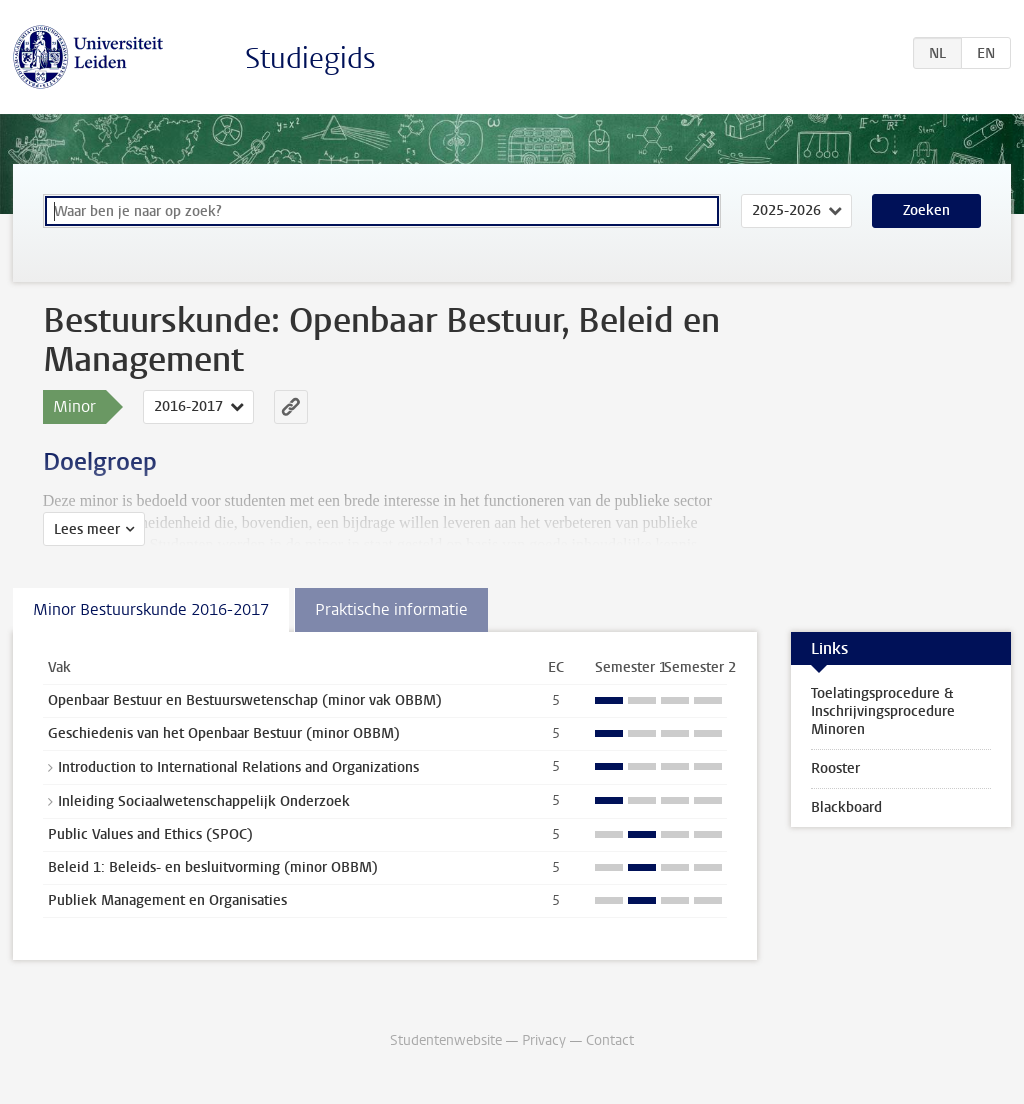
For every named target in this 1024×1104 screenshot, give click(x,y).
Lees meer (87, 529)
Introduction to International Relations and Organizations (238, 767)
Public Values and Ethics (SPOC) (150, 834)
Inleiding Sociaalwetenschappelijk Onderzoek (204, 801)
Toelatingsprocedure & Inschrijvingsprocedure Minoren (883, 711)
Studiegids (310, 58)
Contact (610, 1040)
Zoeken (926, 210)
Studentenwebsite (446, 1040)
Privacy (544, 1040)
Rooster (835, 768)
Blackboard (846, 807)
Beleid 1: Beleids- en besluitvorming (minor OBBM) (213, 867)
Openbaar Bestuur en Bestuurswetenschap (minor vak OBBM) (245, 700)
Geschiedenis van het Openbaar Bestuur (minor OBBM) (224, 733)
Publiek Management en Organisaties (167, 900)
